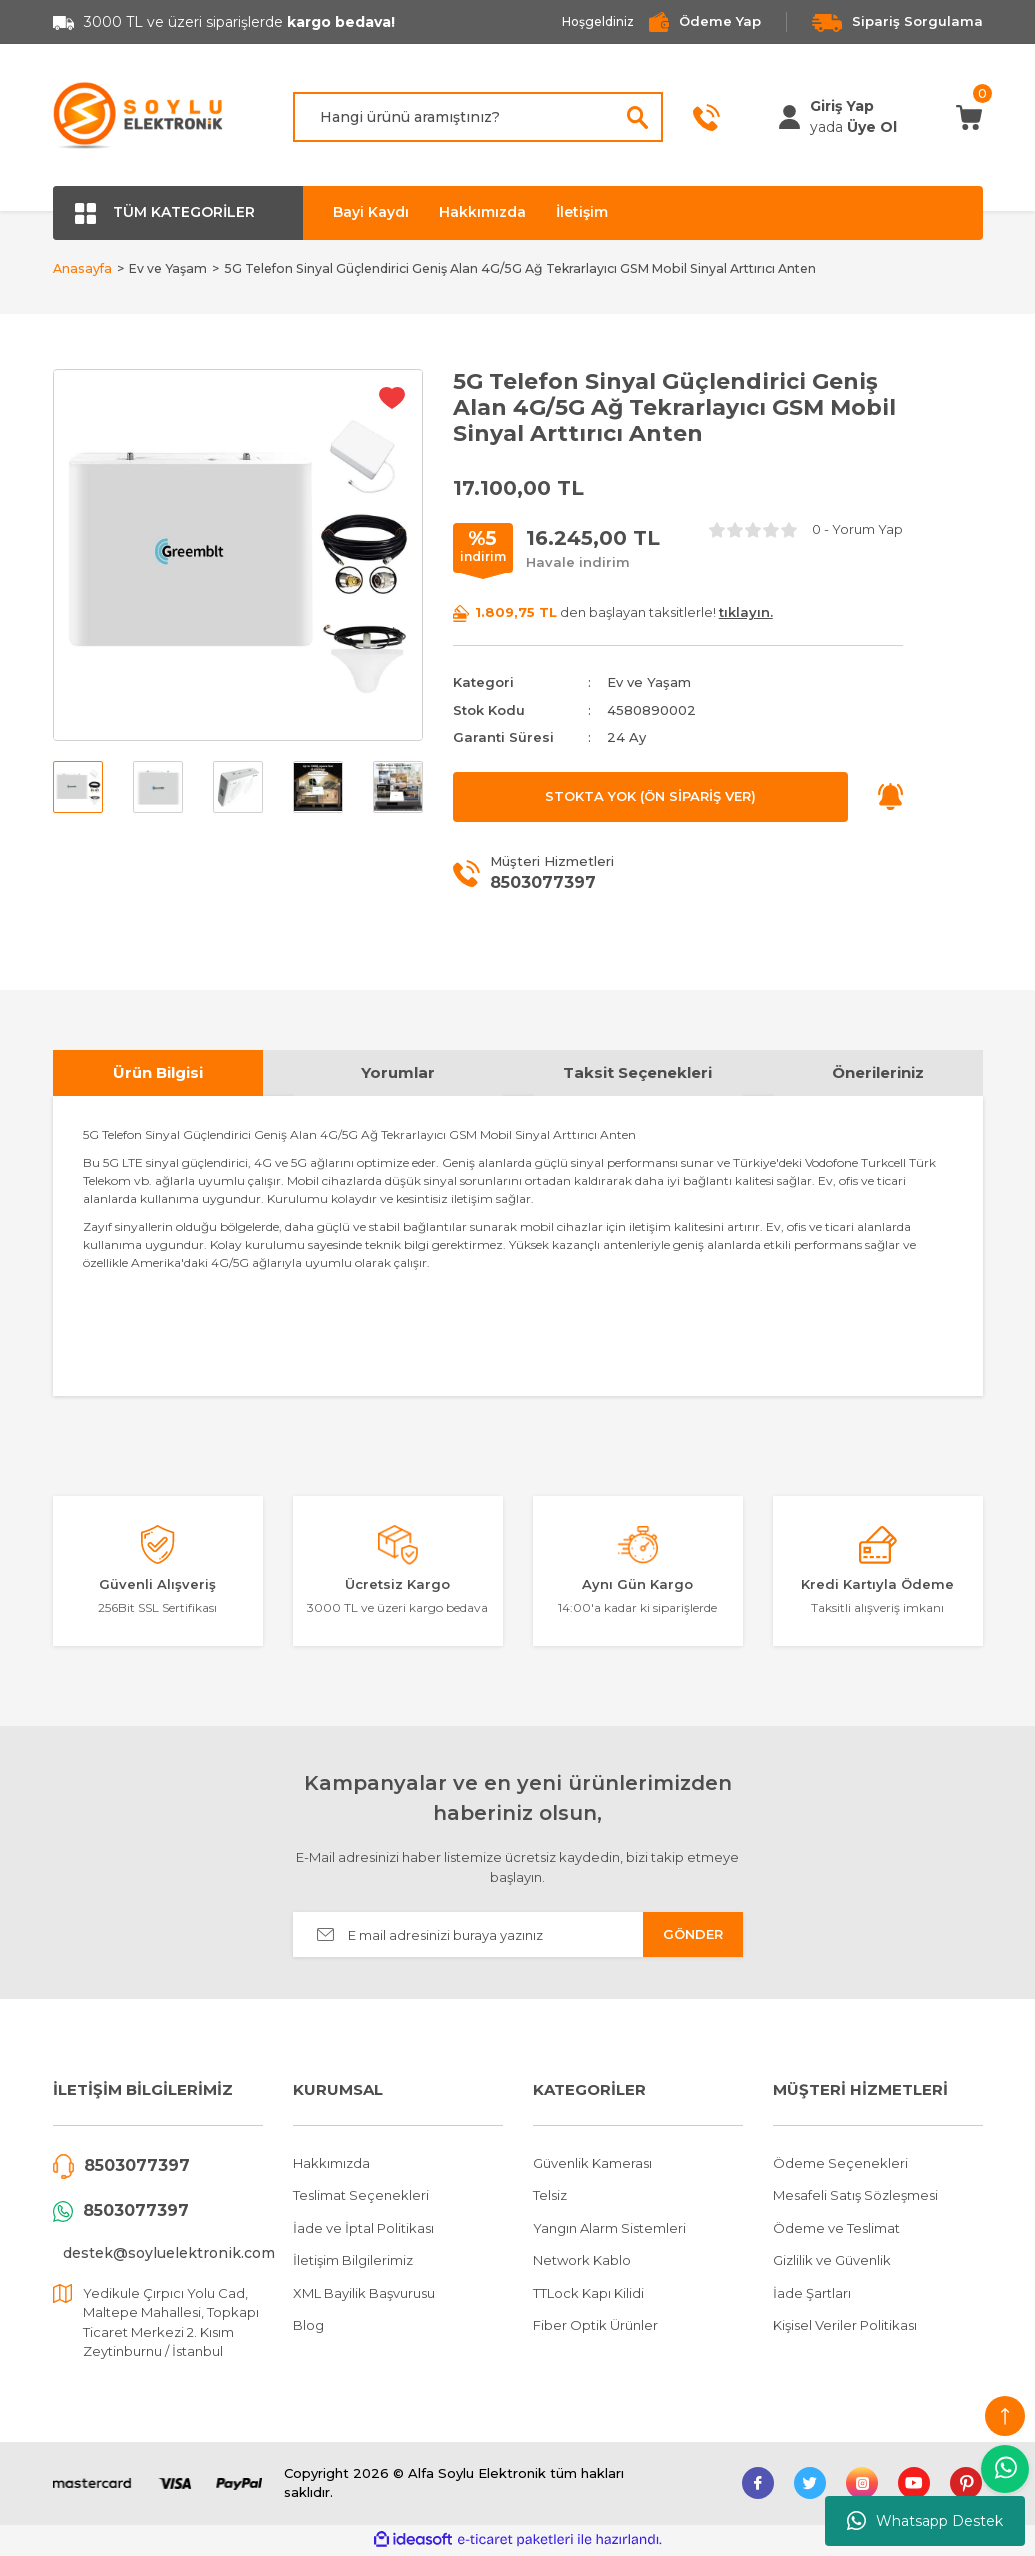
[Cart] (969, 116)
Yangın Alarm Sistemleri (609, 2230)
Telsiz (550, 2198)
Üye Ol (872, 127)
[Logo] (139, 117)
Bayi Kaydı (371, 212)
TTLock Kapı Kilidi (588, 2295)
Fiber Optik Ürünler (595, 2328)
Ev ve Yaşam (649, 685)
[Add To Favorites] (391, 399)
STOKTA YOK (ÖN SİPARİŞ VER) (650, 798)
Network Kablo (582, 2263)
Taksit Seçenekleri (637, 1074)
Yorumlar (398, 1074)
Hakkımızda (482, 212)
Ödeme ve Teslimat (836, 2230)
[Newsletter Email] (518, 1937)
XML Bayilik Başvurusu (364, 2295)
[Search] (478, 117)
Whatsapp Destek (925, 2521)
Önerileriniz (878, 1074)
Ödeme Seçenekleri (840, 2165)
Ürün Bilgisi (158, 1074)
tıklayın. (746, 614)
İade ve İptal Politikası (363, 2230)
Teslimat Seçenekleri (361, 2198)
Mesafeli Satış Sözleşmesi (855, 2198)
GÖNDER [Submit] (693, 1936)
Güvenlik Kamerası (592, 2165)
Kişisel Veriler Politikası (845, 2328)
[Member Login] (789, 117)
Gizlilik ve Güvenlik (832, 2263)
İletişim (582, 212)
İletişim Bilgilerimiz (353, 2263)
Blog (308, 2328)
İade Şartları (812, 2295)
